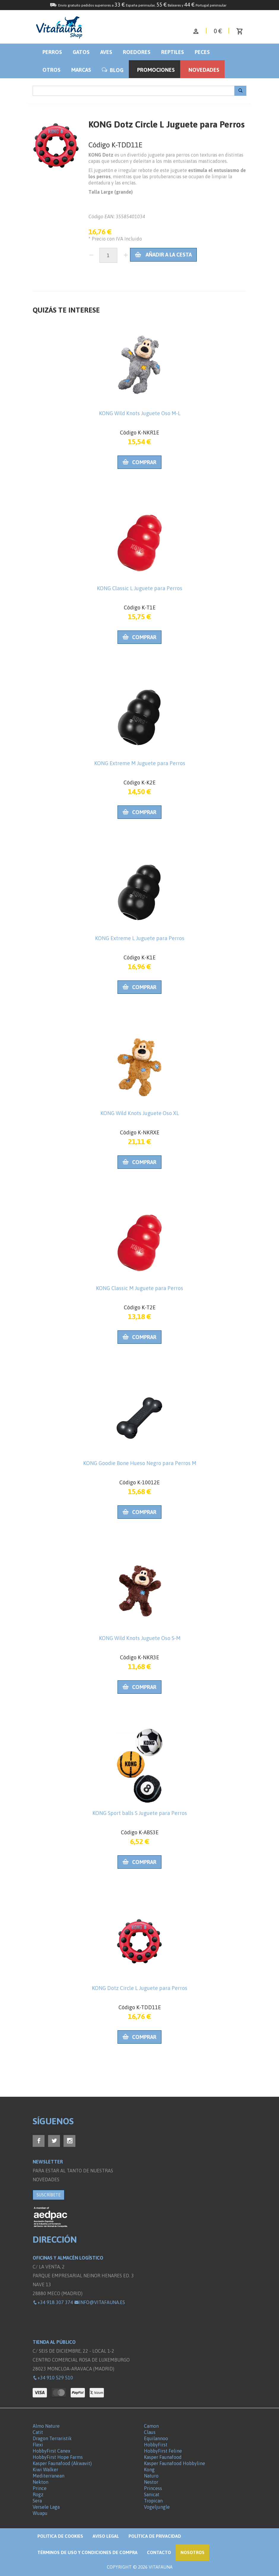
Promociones (156, 70)
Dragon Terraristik (52, 2438)
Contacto (159, 2552)
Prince (40, 2488)
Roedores (136, 52)
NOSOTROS (192, 2552)
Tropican (153, 2500)
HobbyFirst (155, 2444)
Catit (38, 2432)
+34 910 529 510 (53, 2377)
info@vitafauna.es (99, 2302)
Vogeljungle (157, 2507)
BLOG (112, 70)
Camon (151, 2426)
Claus (150, 2432)
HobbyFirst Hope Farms (58, 2457)
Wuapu (40, 2513)
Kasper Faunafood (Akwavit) (62, 2463)
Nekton (40, 2482)
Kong (149, 2469)
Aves (106, 52)
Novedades (203, 70)
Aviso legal (106, 2536)
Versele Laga (46, 2507)
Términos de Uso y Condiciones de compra (87, 2552)
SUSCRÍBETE (49, 2195)
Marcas (81, 70)
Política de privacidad (155, 2536)
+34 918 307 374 (53, 2302)
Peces (202, 52)
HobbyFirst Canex (51, 2451)
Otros (51, 70)
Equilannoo (156, 2438)
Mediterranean (48, 2475)
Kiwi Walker (45, 2469)
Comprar (139, 462)
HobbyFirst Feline (163, 2451)
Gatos (81, 52)
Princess (153, 2488)
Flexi (38, 2444)
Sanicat (151, 2494)
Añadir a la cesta (163, 254)
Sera (37, 2500)
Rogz (38, 2494)
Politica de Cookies (60, 2536)
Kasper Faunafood (163, 2457)
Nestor (151, 2482)
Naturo (151, 2475)
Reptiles (172, 52)
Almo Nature (46, 2426)
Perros (52, 52)
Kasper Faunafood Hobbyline (174, 2463)
